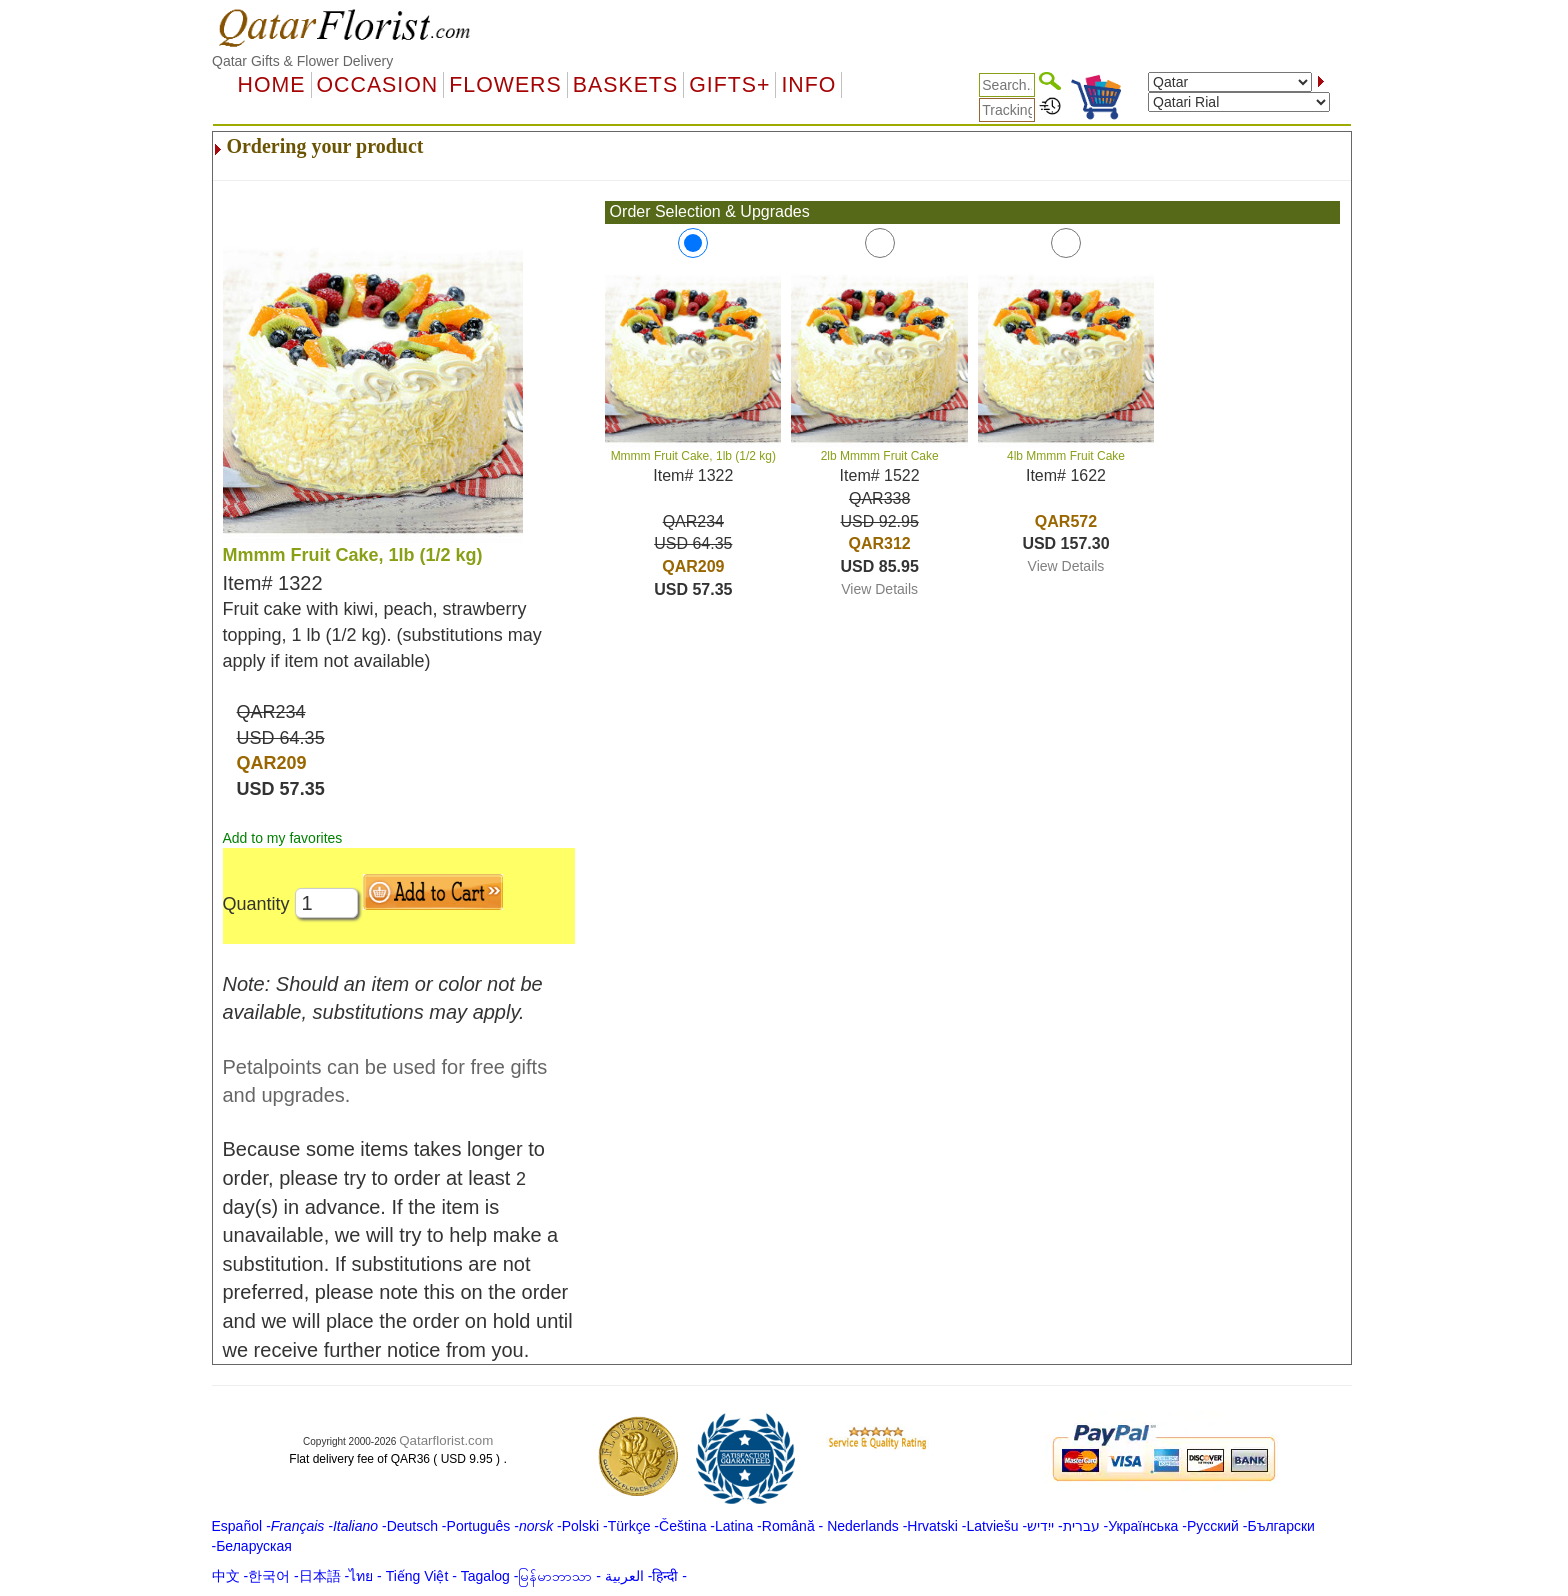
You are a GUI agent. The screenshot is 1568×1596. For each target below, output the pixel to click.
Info (808, 85)
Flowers (505, 85)
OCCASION (378, 85)
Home (272, 85)
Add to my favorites (283, 838)
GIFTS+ (729, 85)
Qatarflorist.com (446, 1440)
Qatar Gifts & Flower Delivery (302, 61)
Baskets (625, 85)
